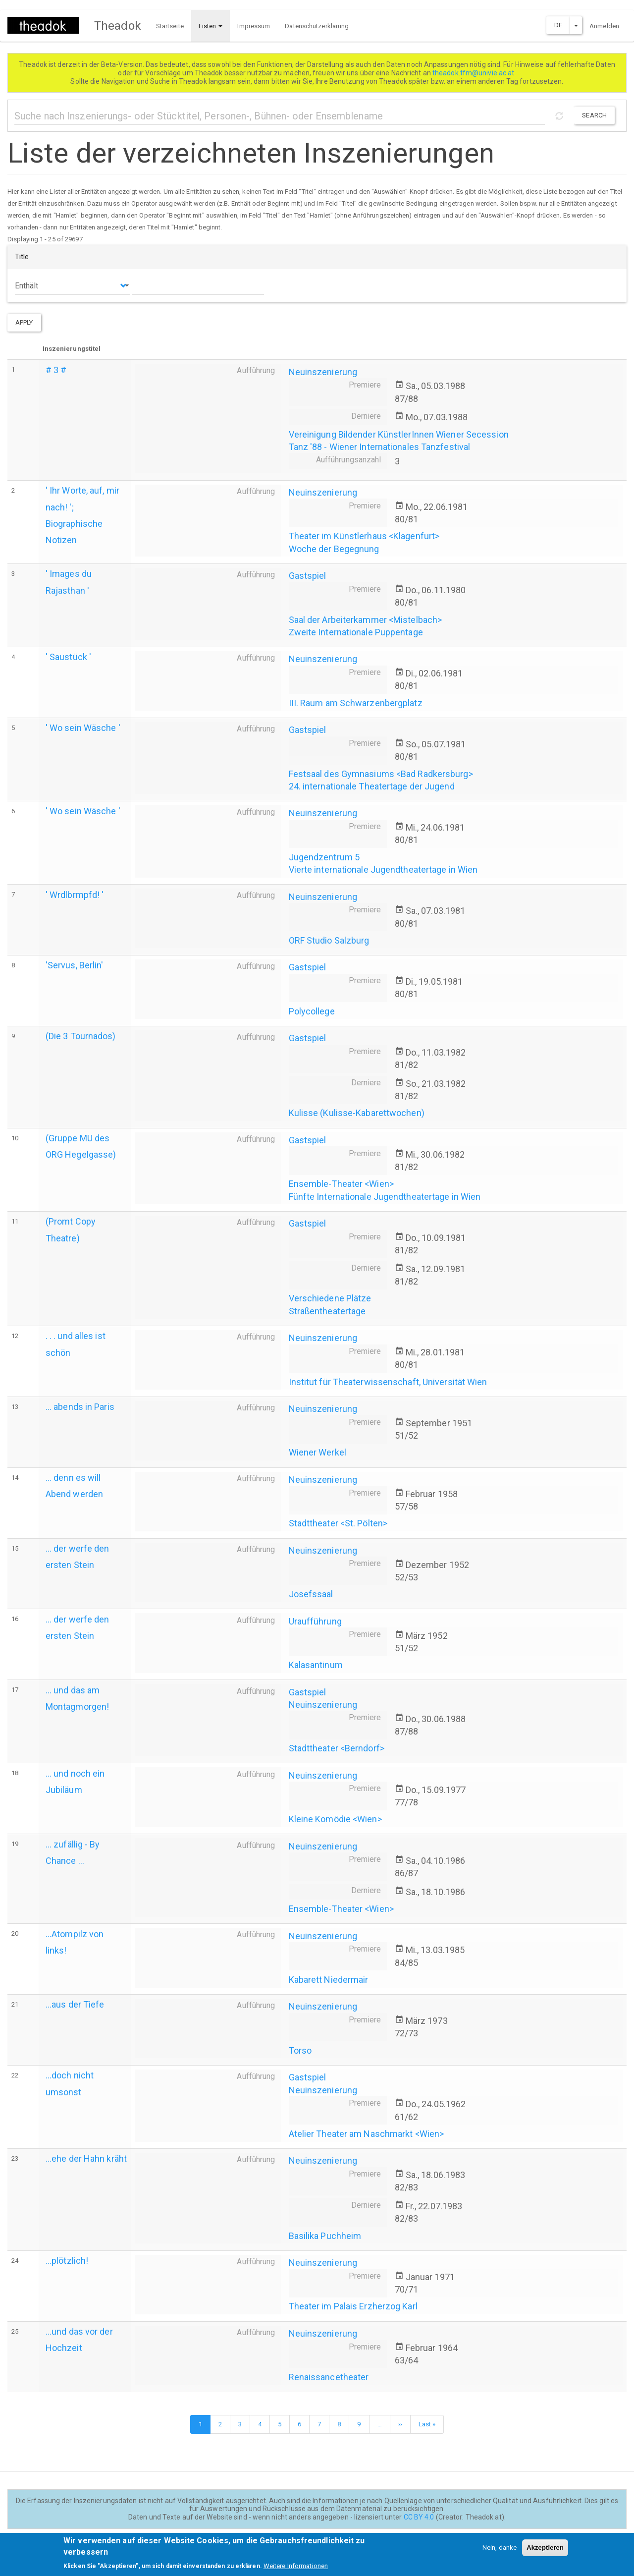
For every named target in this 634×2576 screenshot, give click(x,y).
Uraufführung (315, 1621)
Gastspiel (307, 575)
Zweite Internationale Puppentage (356, 632)
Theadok (117, 26)
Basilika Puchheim (325, 2236)
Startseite (170, 26)
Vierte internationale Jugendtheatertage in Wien (383, 869)
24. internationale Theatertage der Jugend (372, 786)
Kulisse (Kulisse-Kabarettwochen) (356, 1113)
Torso (300, 2050)
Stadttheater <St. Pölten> (338, 1523)
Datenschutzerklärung (317, 26)
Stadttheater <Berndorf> (336, 1748)
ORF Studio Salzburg (329, 940)
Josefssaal (311, 1594)
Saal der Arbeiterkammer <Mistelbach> (365, 620)
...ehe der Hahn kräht (86, 2158)
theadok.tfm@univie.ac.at (474, 73)
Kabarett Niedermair (329, 1979)
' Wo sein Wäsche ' (83, 728)
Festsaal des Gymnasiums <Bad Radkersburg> (381, 774)
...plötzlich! (67, 2260)
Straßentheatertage (327, 1311)
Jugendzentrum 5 (324, 857)
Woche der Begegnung (334, 549)
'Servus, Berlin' (75, 965)
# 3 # (56, 370)
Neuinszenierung (323, 372)
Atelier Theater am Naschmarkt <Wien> (366, 2133)
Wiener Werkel (317, 1452)
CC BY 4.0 (419, 2517)
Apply (24, 322)
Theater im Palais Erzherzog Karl (353, 2306)
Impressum (253, 26)
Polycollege (312, 1011)
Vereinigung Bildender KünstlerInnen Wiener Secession (399, 434)
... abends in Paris (80, 1406)
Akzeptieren (545, 2551)
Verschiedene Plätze (330, 1298)
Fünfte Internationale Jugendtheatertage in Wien (385, 1196)
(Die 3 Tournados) (81, 1036)
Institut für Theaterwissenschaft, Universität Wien (388, 1382)
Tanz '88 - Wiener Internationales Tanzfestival (380, 447)
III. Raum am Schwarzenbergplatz (356, 703)
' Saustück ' (68, 657)
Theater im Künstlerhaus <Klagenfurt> (364, 536)
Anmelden (604, 26)
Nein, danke (499, 2551)
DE (558, 25)
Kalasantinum (316, 1665)
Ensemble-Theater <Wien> (341, 1183)
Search (594, 115)
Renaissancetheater (329, 2377)
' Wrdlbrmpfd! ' (75, 895)
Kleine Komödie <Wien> (335, 1819)
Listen (211, 26)
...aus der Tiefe (75, 2004)
